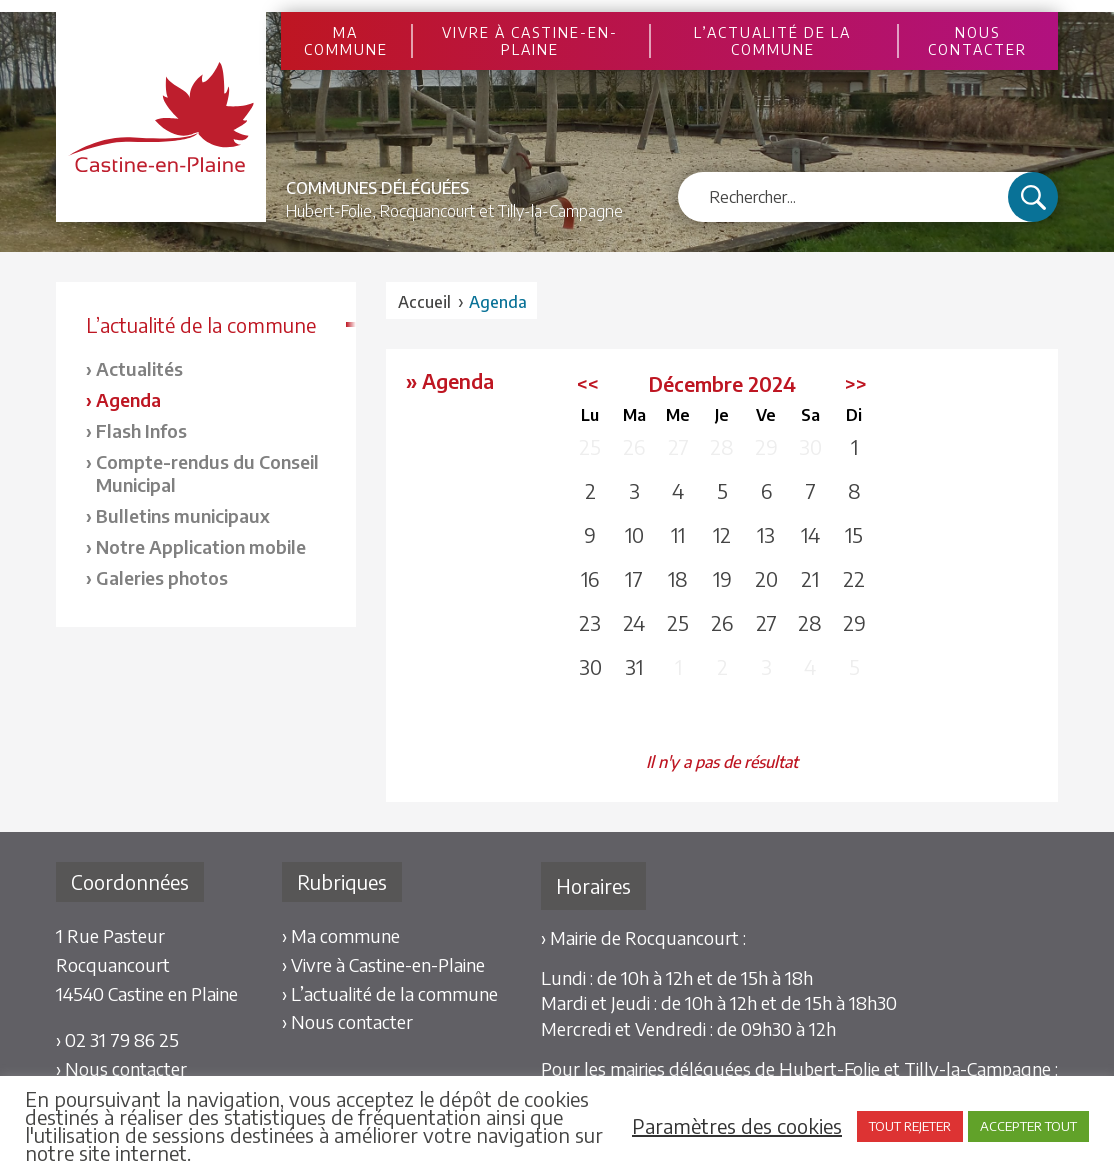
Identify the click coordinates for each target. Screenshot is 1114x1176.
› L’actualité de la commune (390, 993)
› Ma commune (341, 935)
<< (588, 383)
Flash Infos (141, 430)
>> (856, 383)
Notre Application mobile (201, 546)
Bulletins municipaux (183, 515)
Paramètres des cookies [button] (737, 1126)
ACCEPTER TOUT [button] (1028, 1126)
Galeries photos (162, 577)
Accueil (424, 302)
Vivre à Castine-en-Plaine (530, 41)
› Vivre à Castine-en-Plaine (383, 964)
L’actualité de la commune (772, 41)
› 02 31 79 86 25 (117, 1039)
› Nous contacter (121, 1068)
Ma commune (346, 41)
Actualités (139, 368)
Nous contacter (977, 41)
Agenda (128, 399)
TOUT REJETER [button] (910, 1126)
